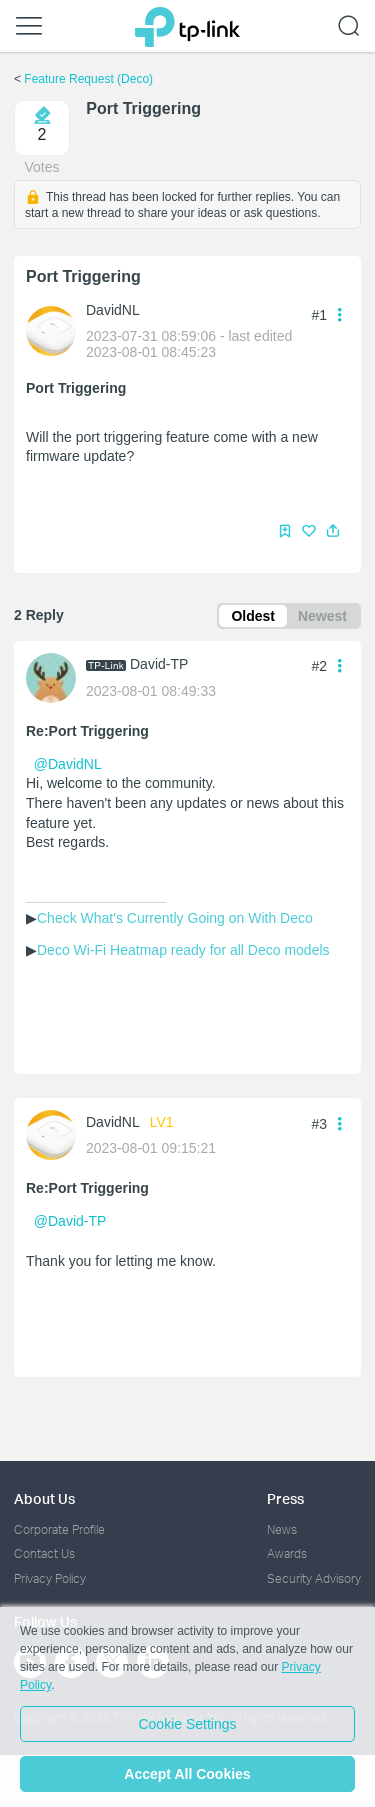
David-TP (159, 664)
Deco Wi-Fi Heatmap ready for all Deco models (183, 950)
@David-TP (70, 1221)
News (282, 1529)
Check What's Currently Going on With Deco (175, 918)
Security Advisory (314, 1578)
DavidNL (113, 310)
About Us (44, 1498)
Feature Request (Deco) (88, 79)
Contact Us (44, 1553)
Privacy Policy (50, 1578)
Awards (287, 1553)
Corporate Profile (59, 1529)
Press (285, 1498)
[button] (333, 531)
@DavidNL (67, 764)
